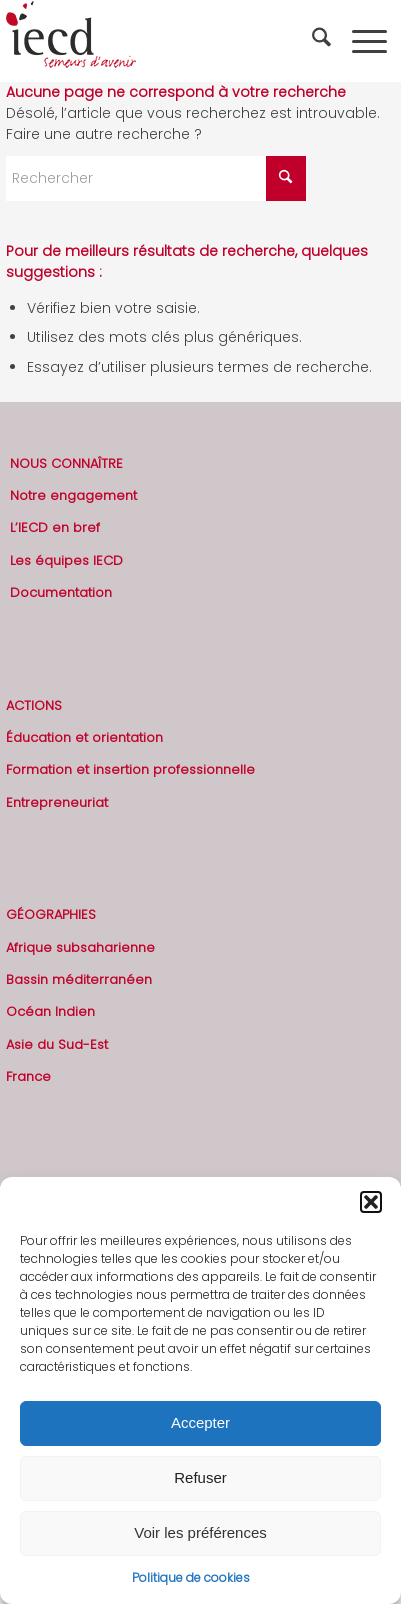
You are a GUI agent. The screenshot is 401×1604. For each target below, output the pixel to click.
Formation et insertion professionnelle (130, 769)
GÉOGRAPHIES (51, 914)
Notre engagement (73, 495)
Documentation (61, 592)
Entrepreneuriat (57, 802)
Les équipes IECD (66, 560)
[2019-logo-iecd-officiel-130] (161, 41)
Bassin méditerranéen (79, 979)
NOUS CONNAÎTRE (66, 463)
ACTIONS (34, 705)
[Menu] (369, 41)
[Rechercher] (324, 41)
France (28, 1076)
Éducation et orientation (84, 737)
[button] (371, 1202)
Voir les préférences (200, 1532)
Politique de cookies (191, 1577)
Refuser (200, 1477)
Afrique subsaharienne (80, 947)
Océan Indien (50, 1011)
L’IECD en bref (55, 527)
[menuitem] (324, 41)
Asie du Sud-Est (57, 1044)
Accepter (200, 1422)
